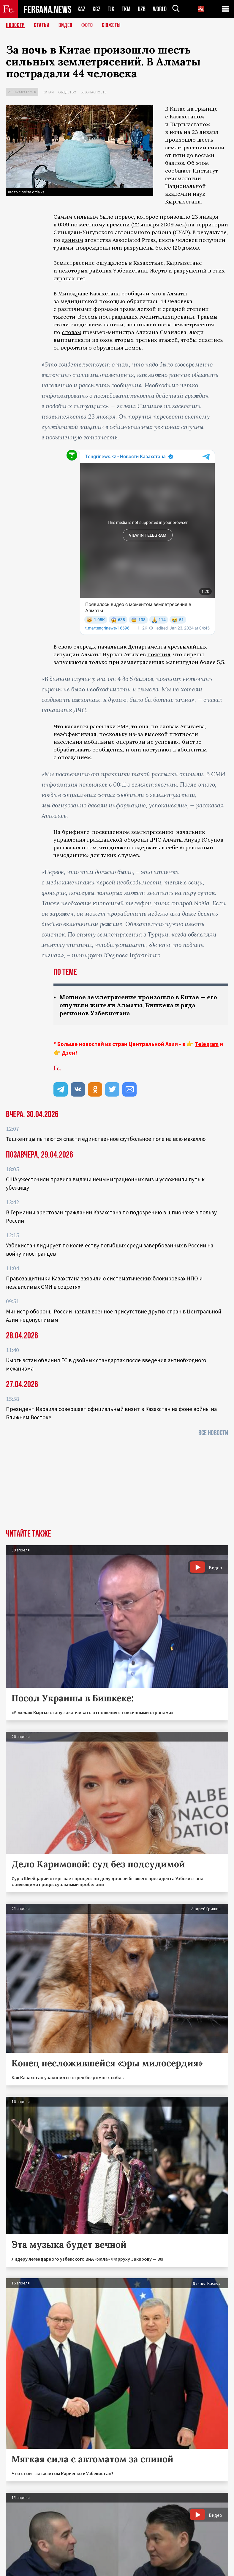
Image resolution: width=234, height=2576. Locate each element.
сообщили (135, 293)
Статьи (42, 25)
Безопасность (93, 92)
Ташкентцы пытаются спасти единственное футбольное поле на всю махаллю (105, 1138)
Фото (87, 25)
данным (72, 240)
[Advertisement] (117, 1484)
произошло (175, 216)
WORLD (160, 9)
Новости (15, 25)
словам (71, 332)
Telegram (207, 1043)
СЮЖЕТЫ (111, 25)
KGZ (96, 9)
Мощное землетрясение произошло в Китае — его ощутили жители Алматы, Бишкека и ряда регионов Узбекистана (138, 1005)
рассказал (66, 847)
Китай (48, 92)
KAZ (81, 9)
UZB (142, 9)
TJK (111, 9)
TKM (126, 9)
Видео (65, 25)
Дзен (68, 1052)
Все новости (213, 1433)
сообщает (178, 170)
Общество (67, 92)
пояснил (158, 654)
